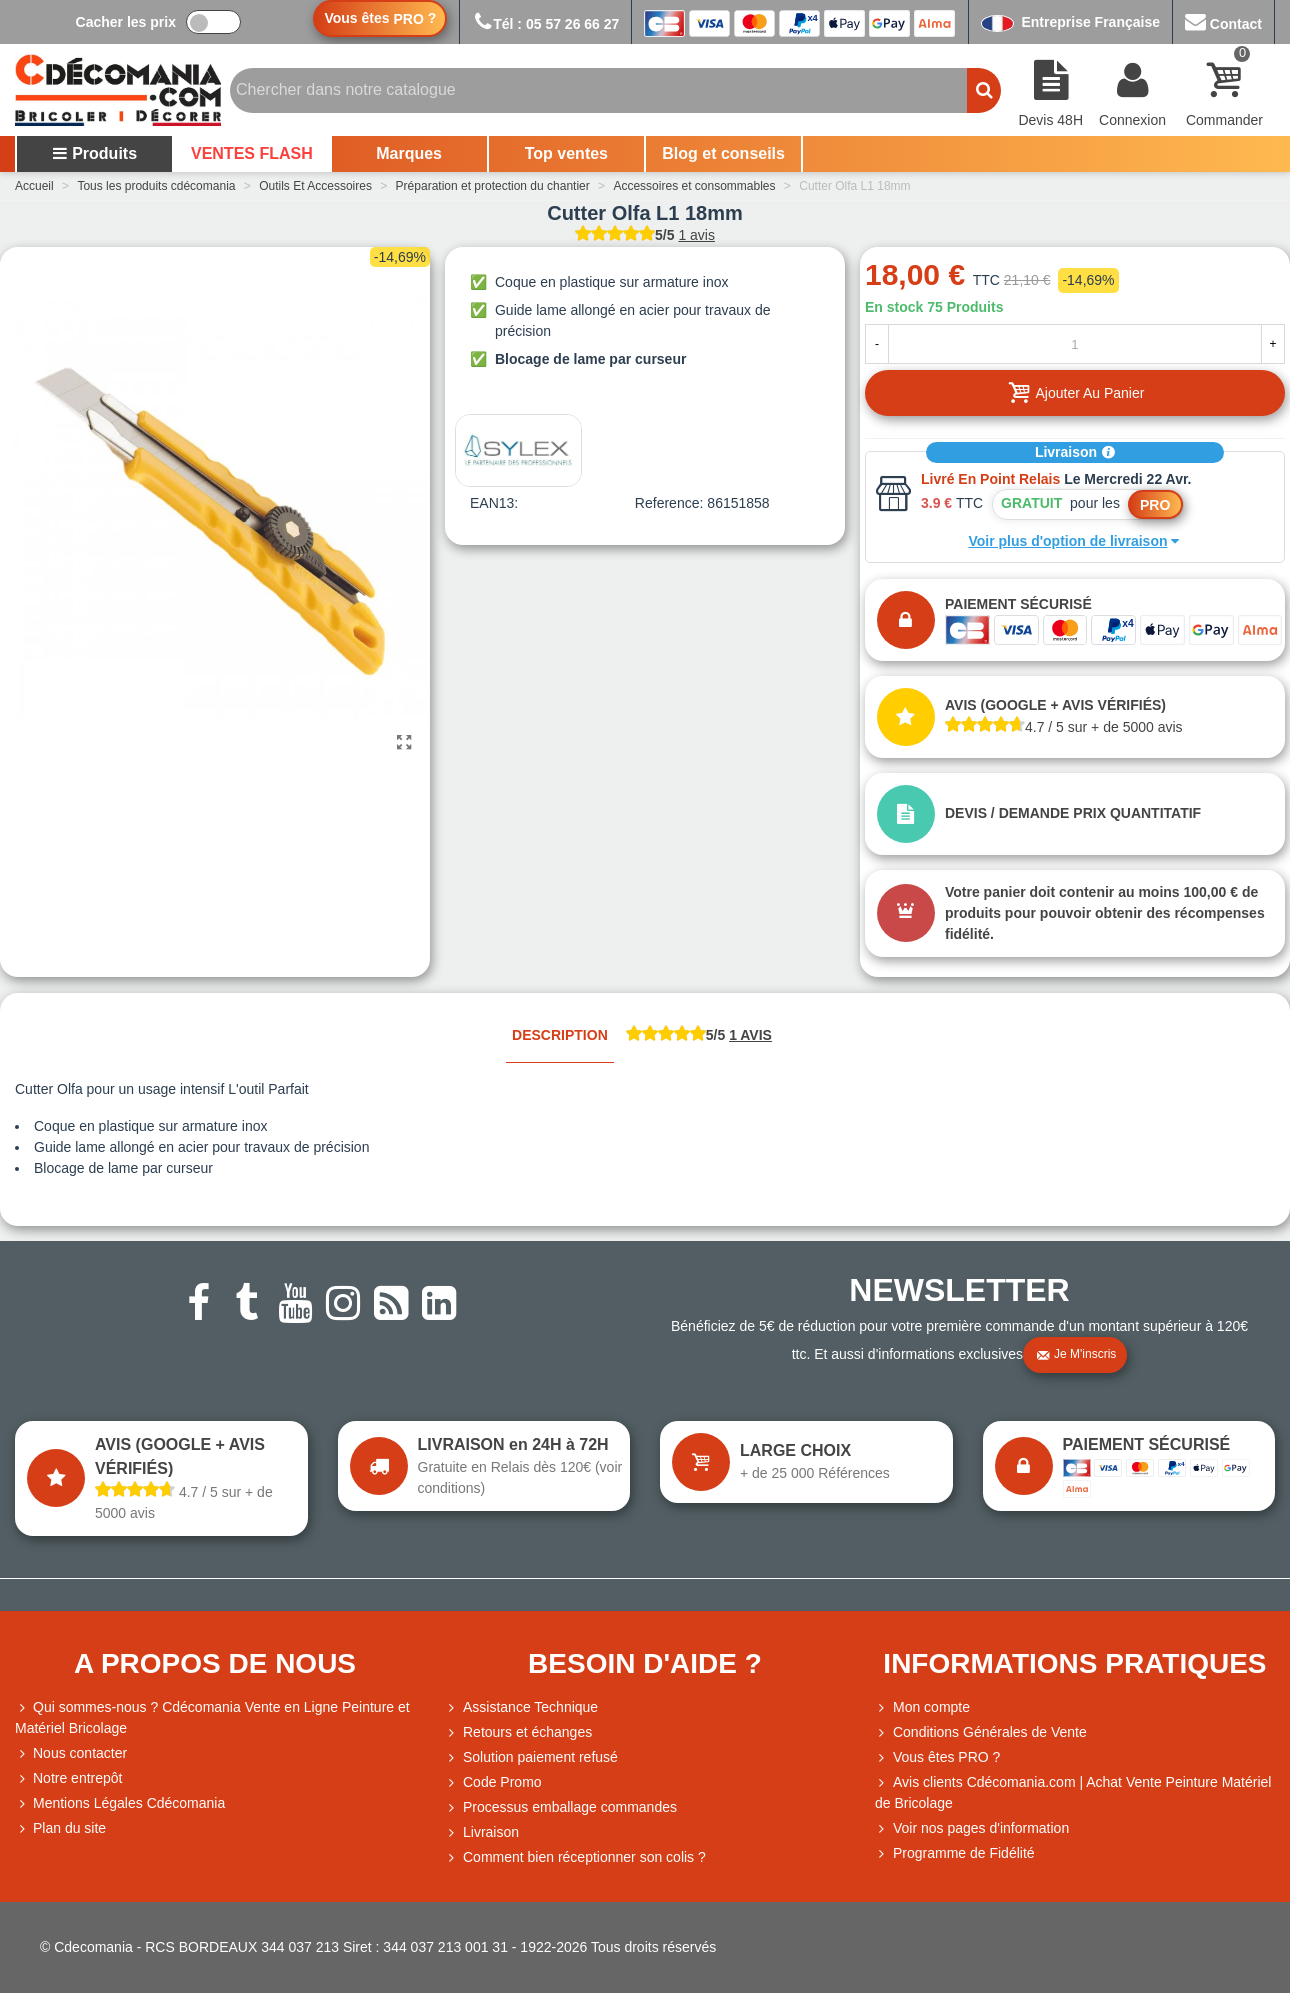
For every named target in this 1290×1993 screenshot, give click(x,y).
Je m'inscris (1076, 1355)
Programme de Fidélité (955, 1853)
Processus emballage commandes (561, 1807)
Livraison (1075, 452)
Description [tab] (560, 1035)
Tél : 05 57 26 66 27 (545, 24)
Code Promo (493, 1782)
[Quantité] (1075, 344)
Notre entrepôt (69, 1778)
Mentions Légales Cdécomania (120, 1803)
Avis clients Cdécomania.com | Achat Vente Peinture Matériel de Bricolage (1073, 1791)
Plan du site (60, 1828)
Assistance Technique (521, 1707)
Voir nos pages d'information (972, 1828)
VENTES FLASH (252, 153)
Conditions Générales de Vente (981, 1732)
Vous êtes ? (380, 18)
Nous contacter (71, 1753)
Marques (409, 153)
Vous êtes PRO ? (946, 1757)
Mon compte (922, 1707)
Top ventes (566, 153)
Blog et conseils (723, 153)
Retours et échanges (518, 1732)
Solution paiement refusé (531, 1757)
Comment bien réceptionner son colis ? (575, 1857)
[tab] (699, 1036)
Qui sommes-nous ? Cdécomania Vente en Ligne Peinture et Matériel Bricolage (212, 1716)
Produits (94, 153)
